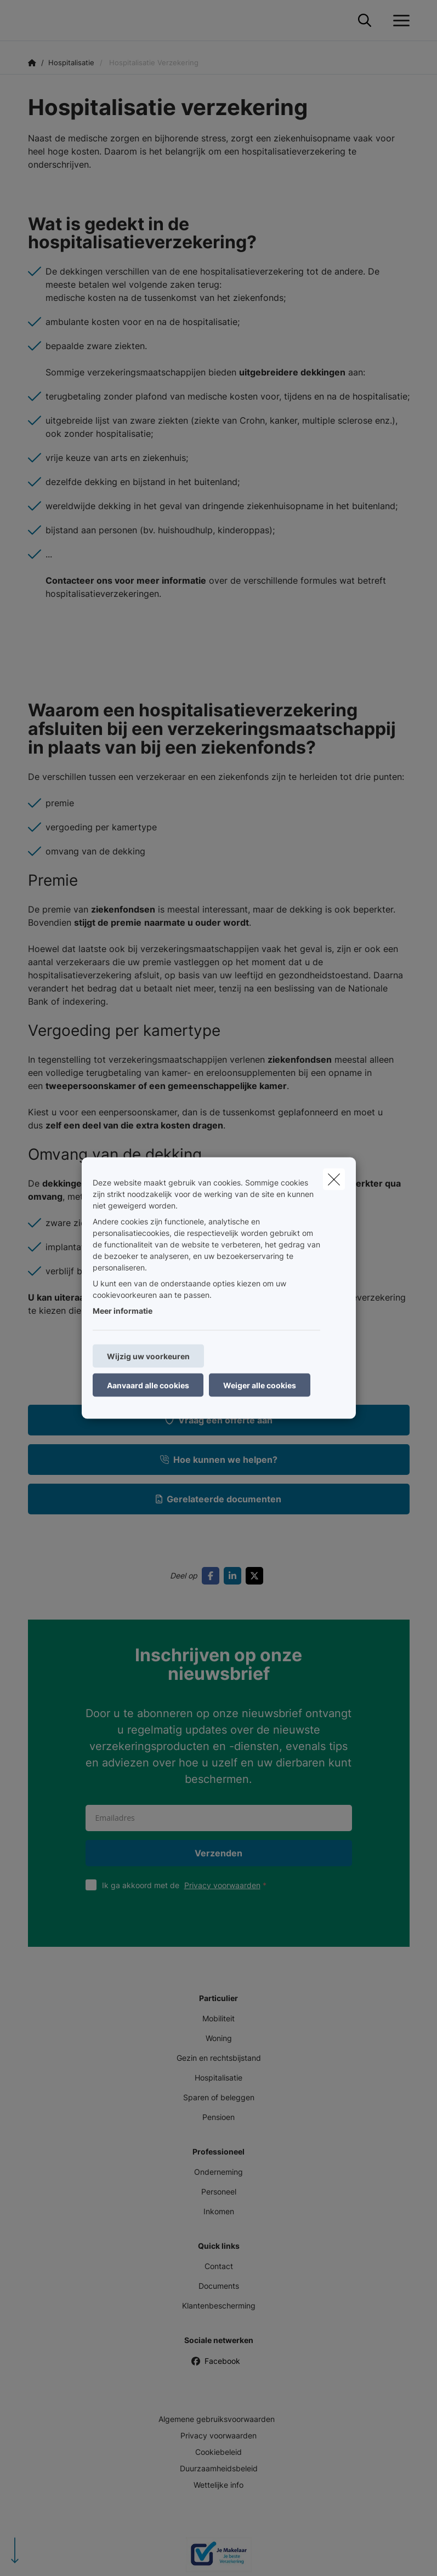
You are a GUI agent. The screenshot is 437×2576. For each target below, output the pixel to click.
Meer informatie (122, 1310)
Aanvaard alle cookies (148, 1385)
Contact (219, 2266)
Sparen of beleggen (218, 2097)
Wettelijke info (218, 2484)
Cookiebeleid (218, 2452)
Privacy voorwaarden (222, 1885)
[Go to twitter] (257, 1575)
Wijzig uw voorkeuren (148, 1356)
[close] (334, 1179)
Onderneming (218, 2171)
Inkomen (218, 2211)
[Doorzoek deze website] (364, 20)
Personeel (218, 2191)
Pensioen (218, 2117)
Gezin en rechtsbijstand (219, 2057)
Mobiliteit (218, 2018)
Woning (219, 2038)
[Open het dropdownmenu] (399, 20)
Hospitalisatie (218, 2077)
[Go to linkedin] (235, 1575)
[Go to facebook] (213, 1575)
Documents (218, 2285)
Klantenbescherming (219, 2305)
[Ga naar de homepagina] (34, 20)
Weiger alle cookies (259, 1385)
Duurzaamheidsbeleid (219, 2468)
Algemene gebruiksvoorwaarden (216, 2419)
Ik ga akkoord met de (186, 1885)
